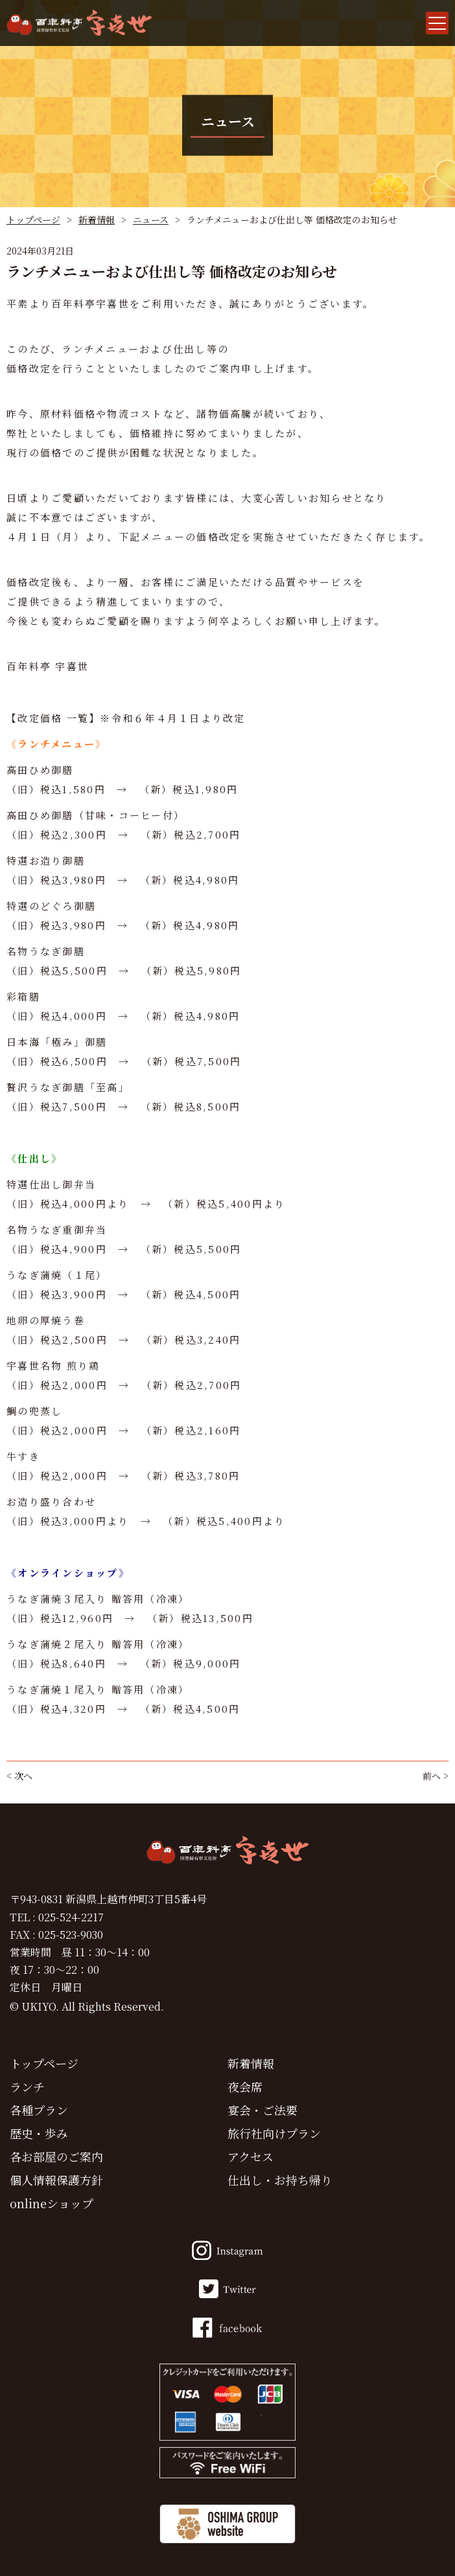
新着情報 (96, 220)
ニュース (151, 220)
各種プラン (39, 2109)
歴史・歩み (39, 2133)
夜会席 (245, 2086)
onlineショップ (51, 2203)
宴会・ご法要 (263, 2109)
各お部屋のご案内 (56, 2156)
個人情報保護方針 (56, 2179)
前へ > (436, 1775)
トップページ (33, 220)
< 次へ (19, 1775)
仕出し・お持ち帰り (280, 2179)
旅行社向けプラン (274, 2133)
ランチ (27, 2086)
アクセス (251, 2156)
